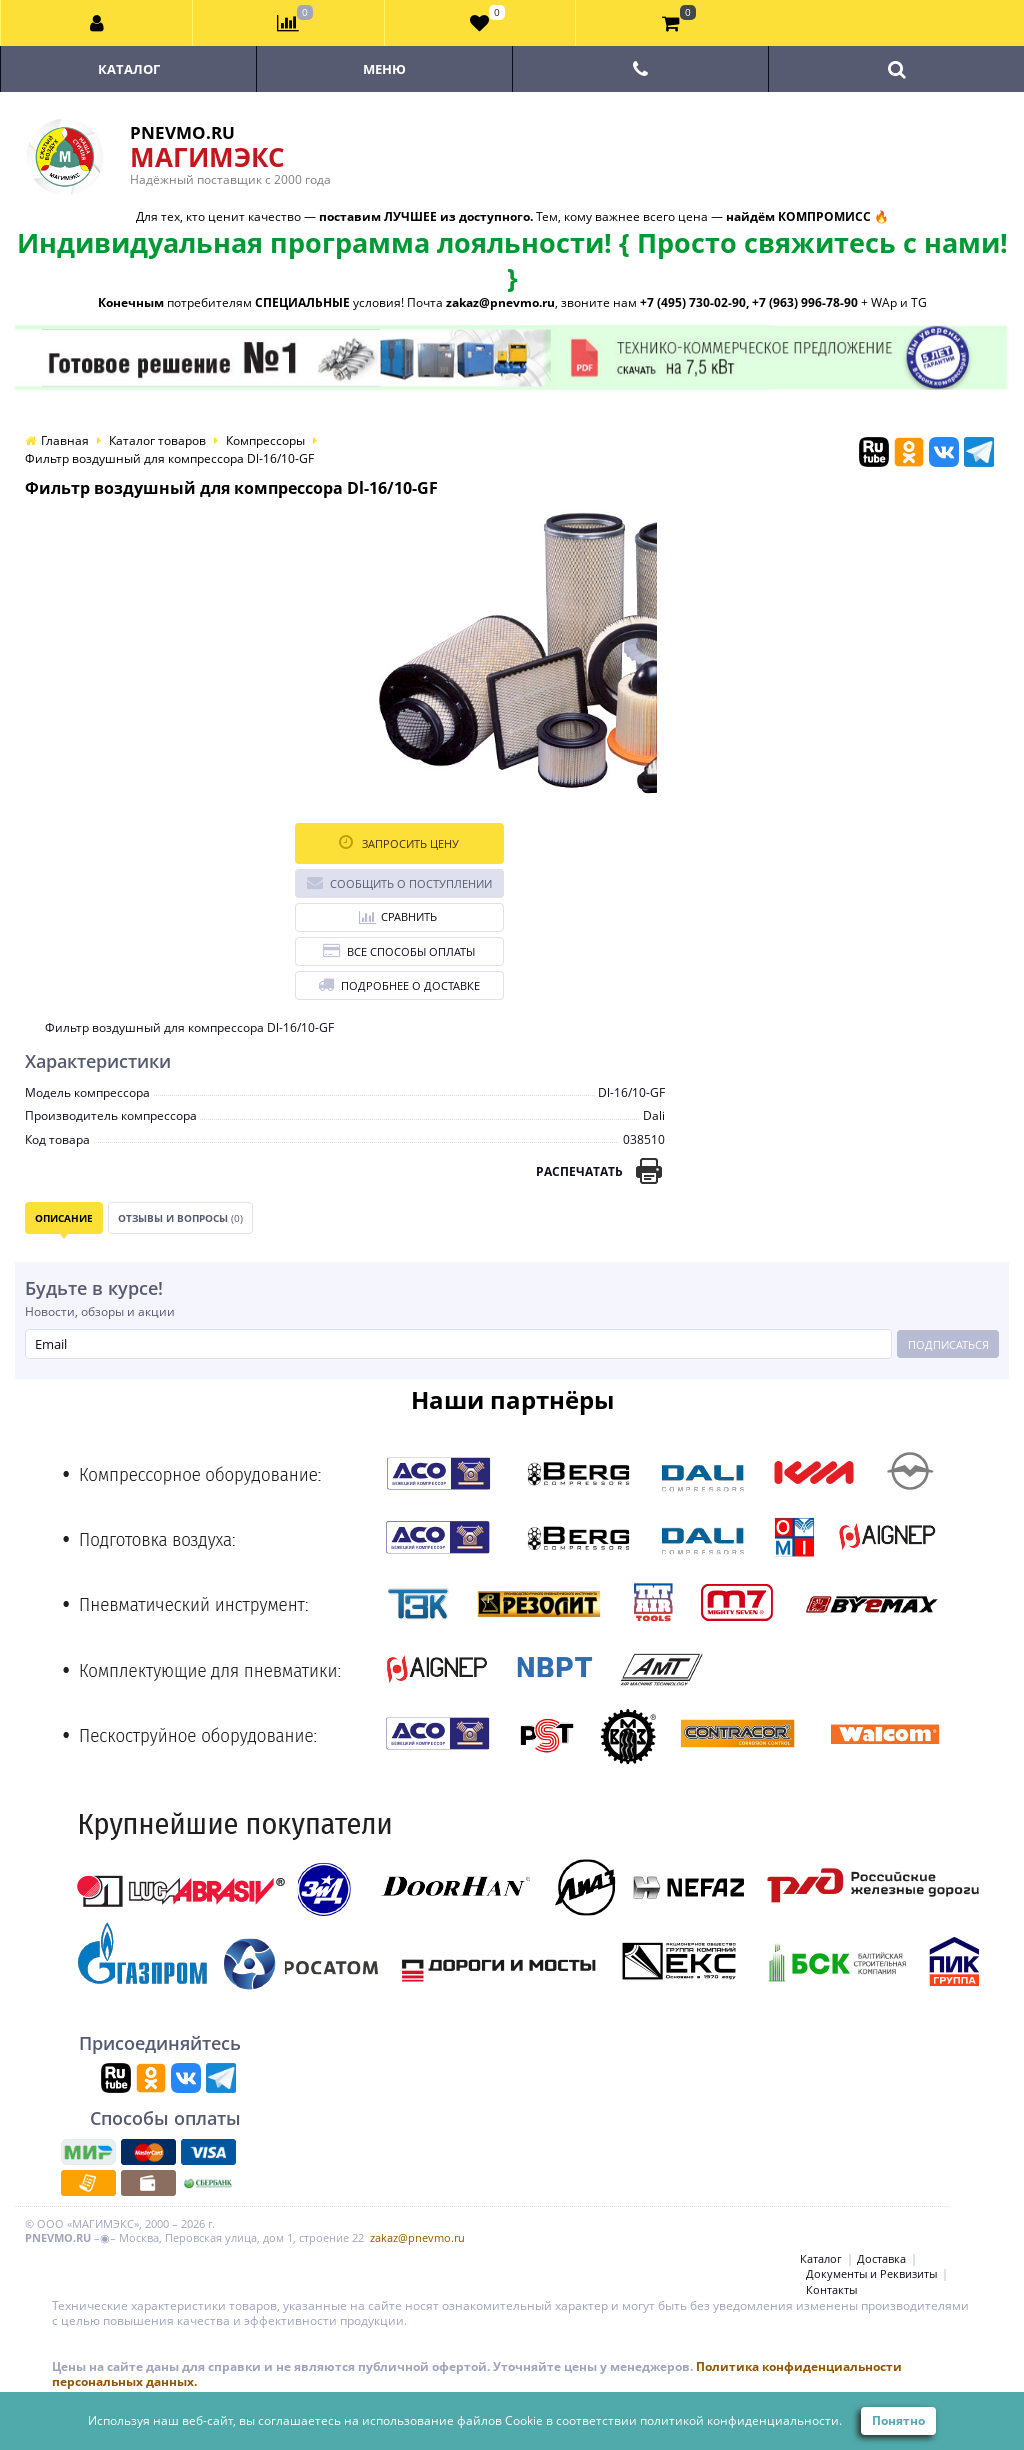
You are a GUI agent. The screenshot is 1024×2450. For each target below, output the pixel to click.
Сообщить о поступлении (399, 882)
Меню (384, 69)
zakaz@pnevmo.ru (417, 2237)
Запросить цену (399, 842)
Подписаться (948, 1344)
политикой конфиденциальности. (741, 2420)
